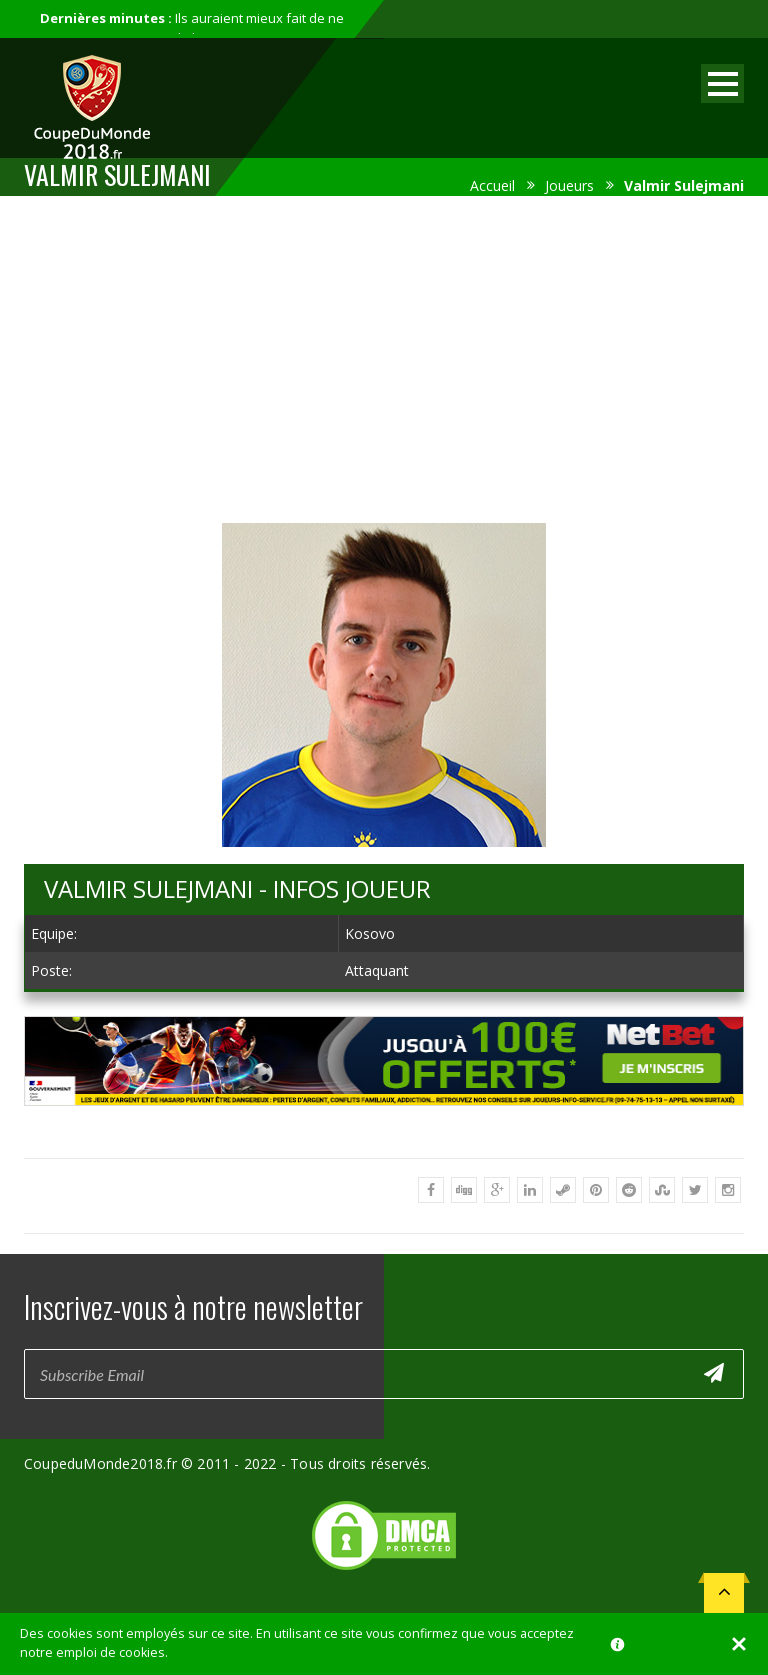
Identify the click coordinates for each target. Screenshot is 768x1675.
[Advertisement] (384, 356)
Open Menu (722, 83)
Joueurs (569, 185)
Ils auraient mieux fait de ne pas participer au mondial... (192, 28)
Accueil (492, 185)
